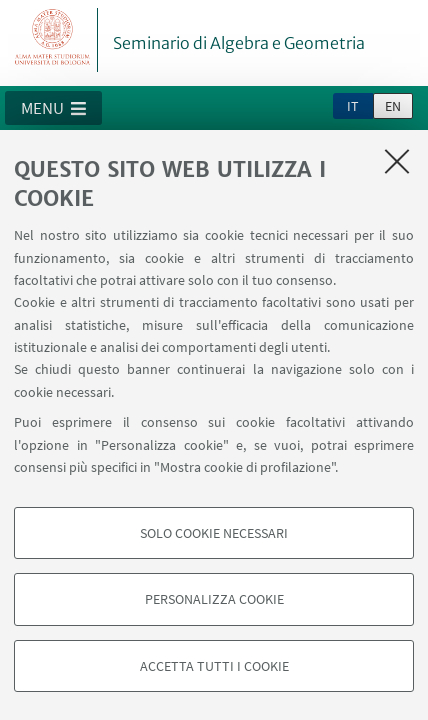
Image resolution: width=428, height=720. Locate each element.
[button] (53, 108)
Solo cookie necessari (214, 533)
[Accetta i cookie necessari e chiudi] (397, 161)
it (353, 106)
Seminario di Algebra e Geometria (239, 43)
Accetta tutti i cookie (214, 666)
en (393, 106)
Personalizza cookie (214, 599)
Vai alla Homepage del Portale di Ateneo (53, 40)
